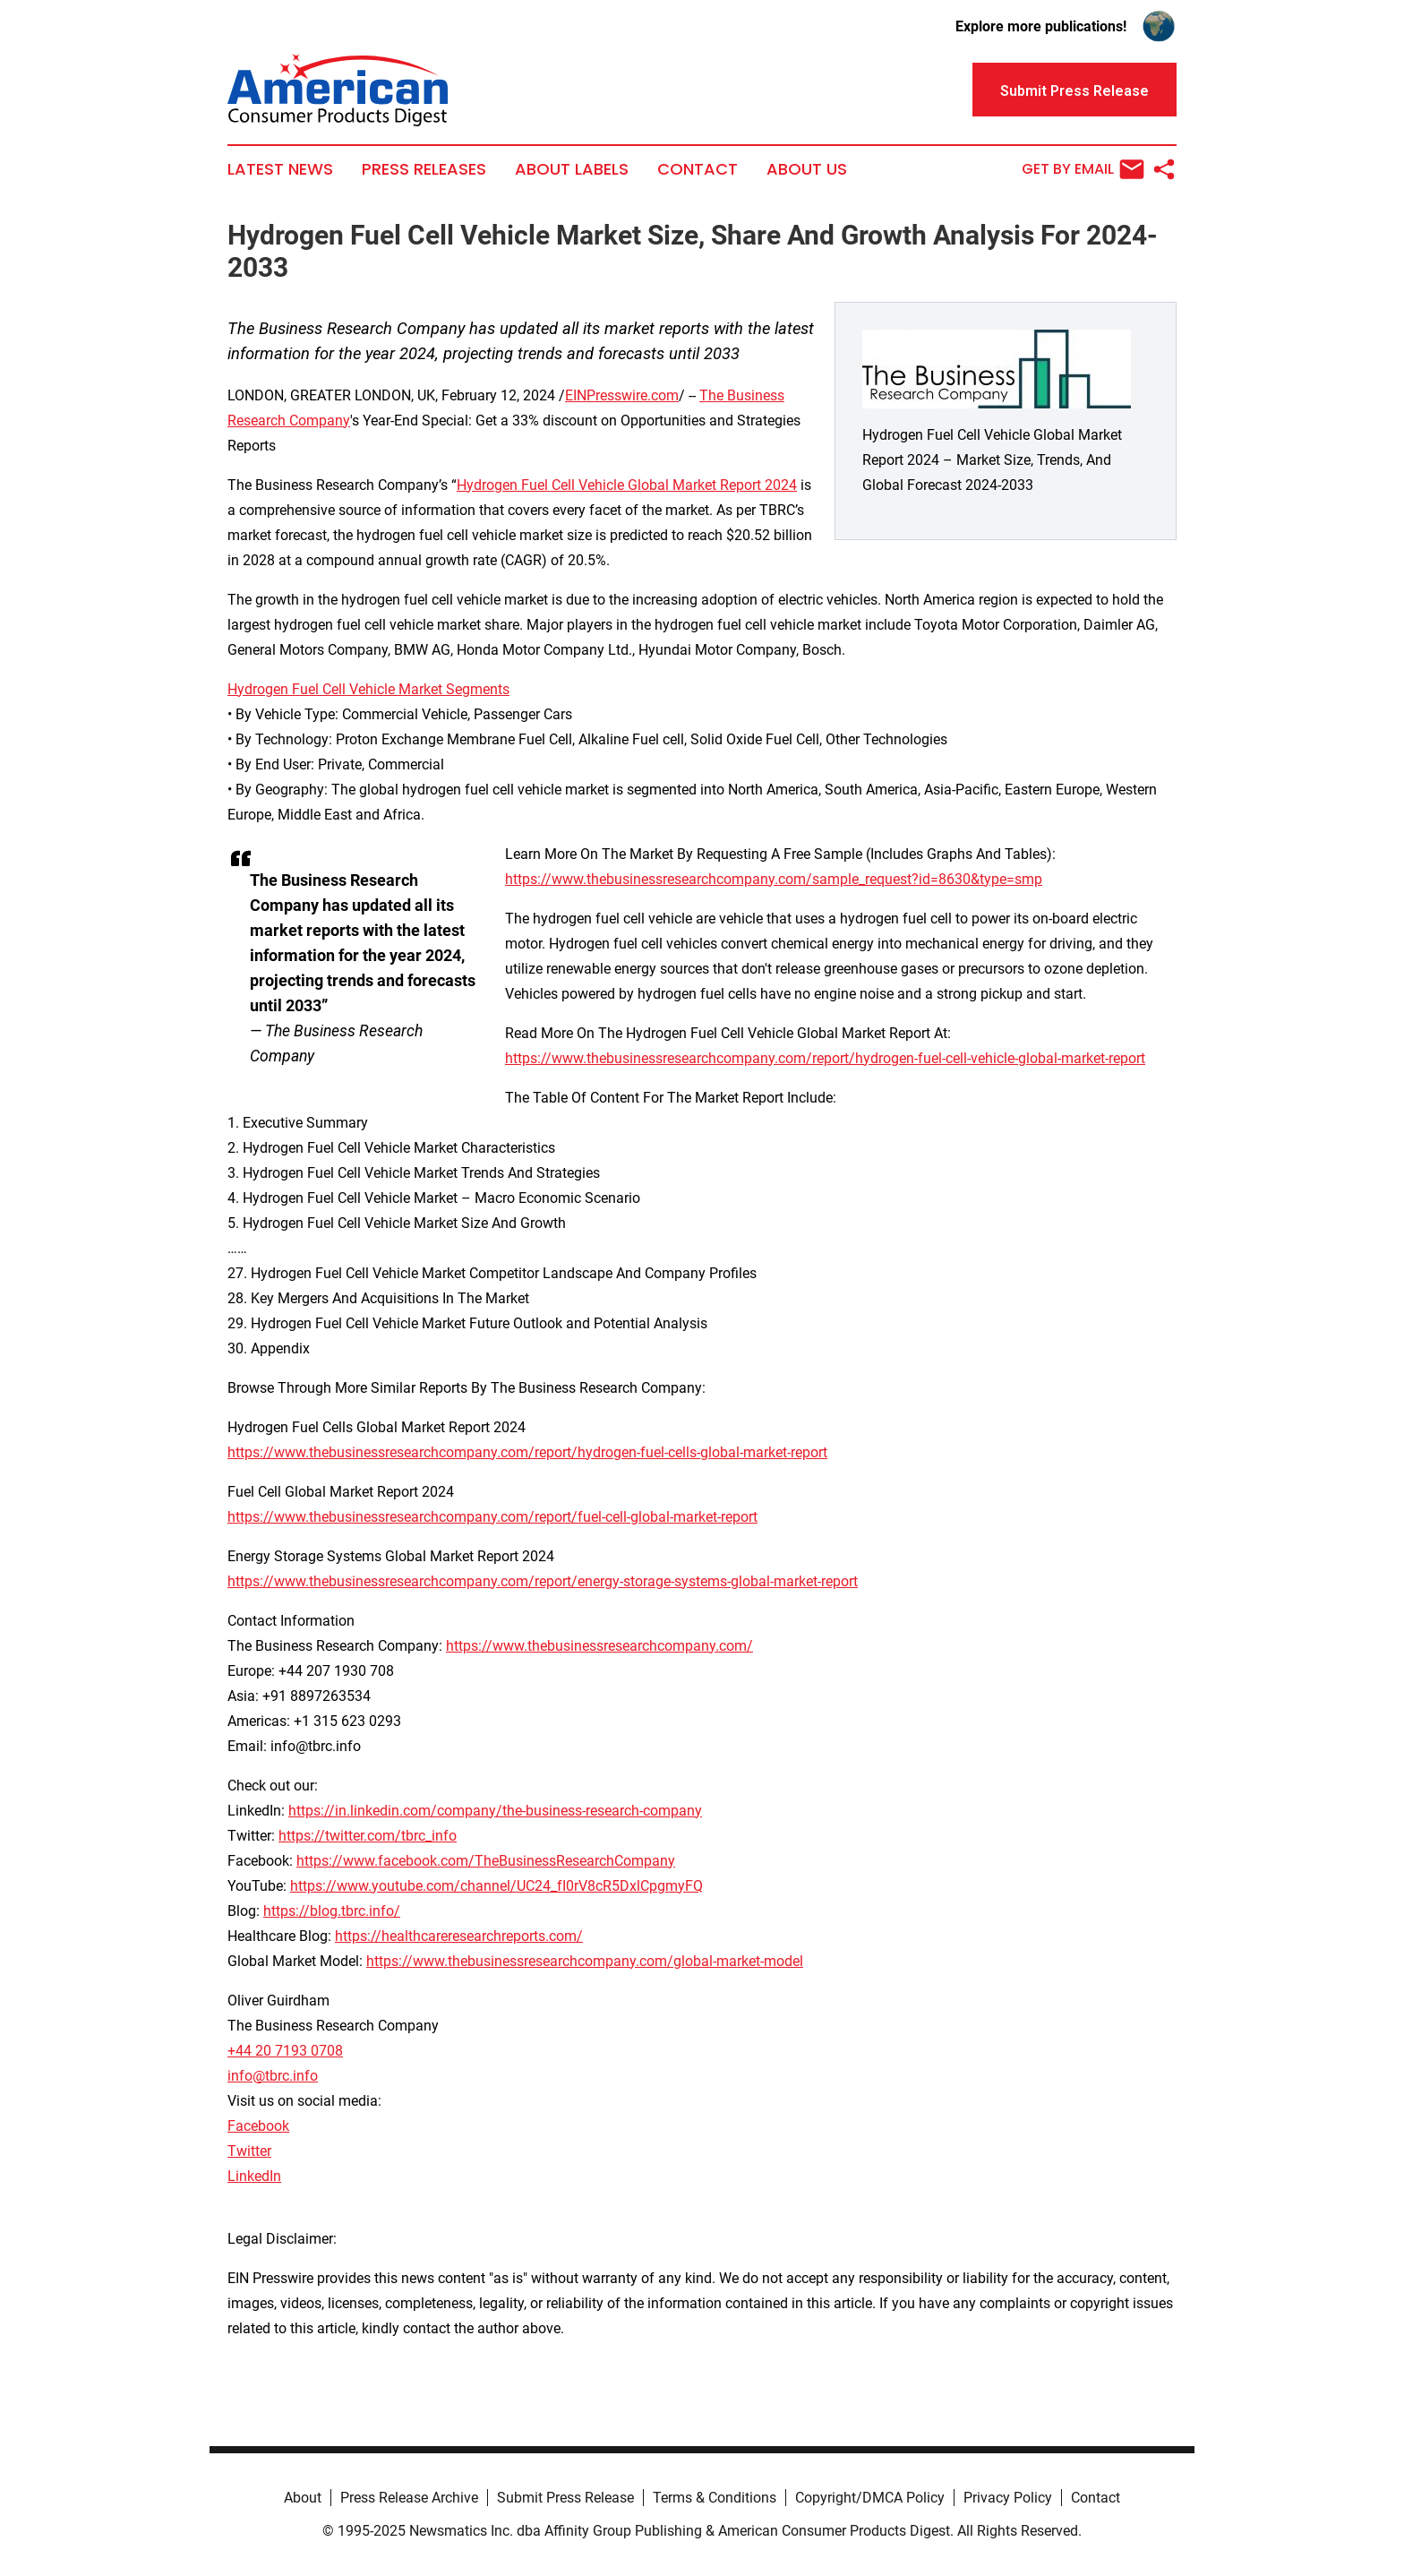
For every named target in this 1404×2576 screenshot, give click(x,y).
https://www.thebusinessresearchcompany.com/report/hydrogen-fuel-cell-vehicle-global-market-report (825, 1058)
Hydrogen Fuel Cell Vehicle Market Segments (368, 689)
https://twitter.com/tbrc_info (367, 1835)
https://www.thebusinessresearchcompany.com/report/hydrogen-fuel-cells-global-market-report (527, 1452)
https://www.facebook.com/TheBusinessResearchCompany (485, 1860)
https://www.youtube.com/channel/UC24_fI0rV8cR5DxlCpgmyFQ (496, 1885)
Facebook (258, 2125)
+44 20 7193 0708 (285, 2050)
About (302, 2497)
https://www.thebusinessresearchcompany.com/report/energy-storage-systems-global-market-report (542, 1581)
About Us (806, 169)
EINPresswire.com (622, 395)
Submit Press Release (565, 2497)
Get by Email (1083, 169)
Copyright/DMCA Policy (870, 2497)
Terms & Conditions (714, 2497)
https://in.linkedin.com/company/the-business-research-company (495, 1810)
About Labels (572, 169)
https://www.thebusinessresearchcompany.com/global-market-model (584, 1961)
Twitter (249, 2151)
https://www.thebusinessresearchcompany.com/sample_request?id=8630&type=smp (773, 879)
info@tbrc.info (272, 2075)
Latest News (280, 169)
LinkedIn (254, 2176)
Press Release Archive (409, 2497)
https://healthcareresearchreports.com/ (459, 1936)
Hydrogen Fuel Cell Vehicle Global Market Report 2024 (627, 485)
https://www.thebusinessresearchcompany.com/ (599, 1645)
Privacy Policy (1007, 2497)
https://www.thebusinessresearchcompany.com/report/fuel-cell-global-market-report (492, 1516)
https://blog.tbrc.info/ (331, 1910)
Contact (697, 169)
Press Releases (424, 169)
